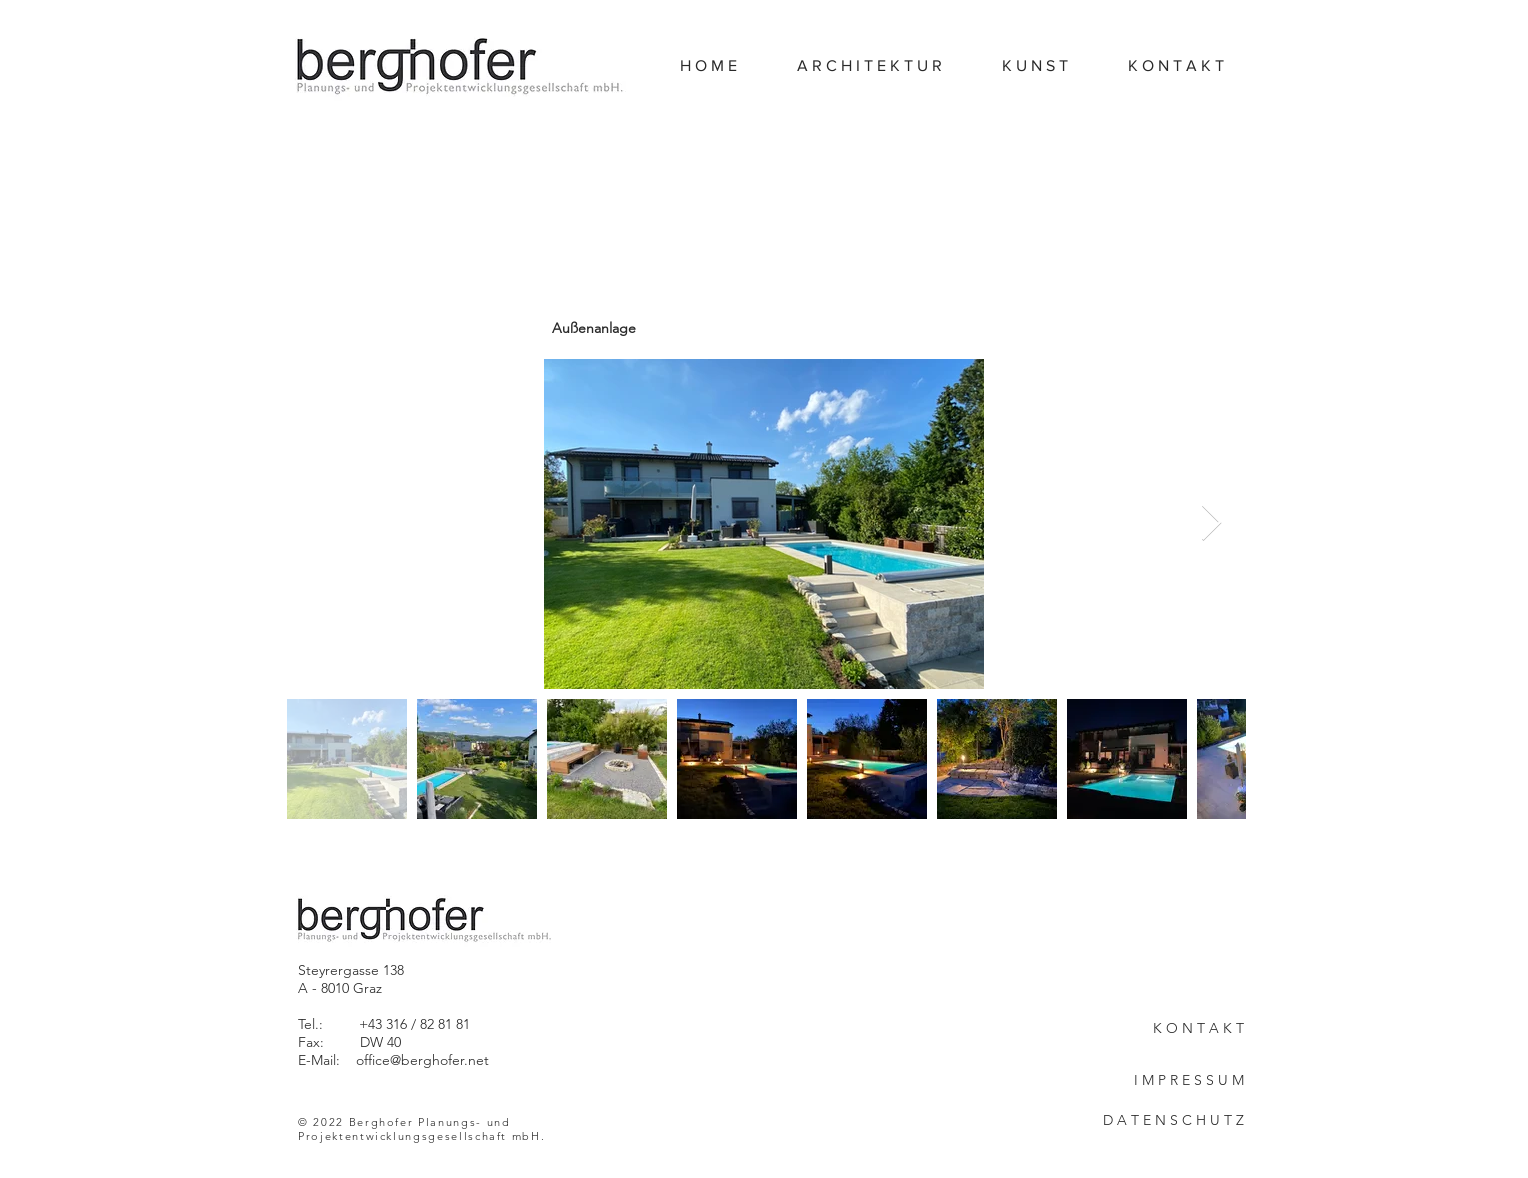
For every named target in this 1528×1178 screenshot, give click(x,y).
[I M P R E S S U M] (1173, 1081)
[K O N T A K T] (1173, 1029)
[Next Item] (1211, 523)
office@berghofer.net (422, 1060)
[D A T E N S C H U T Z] (1173, 1121)
